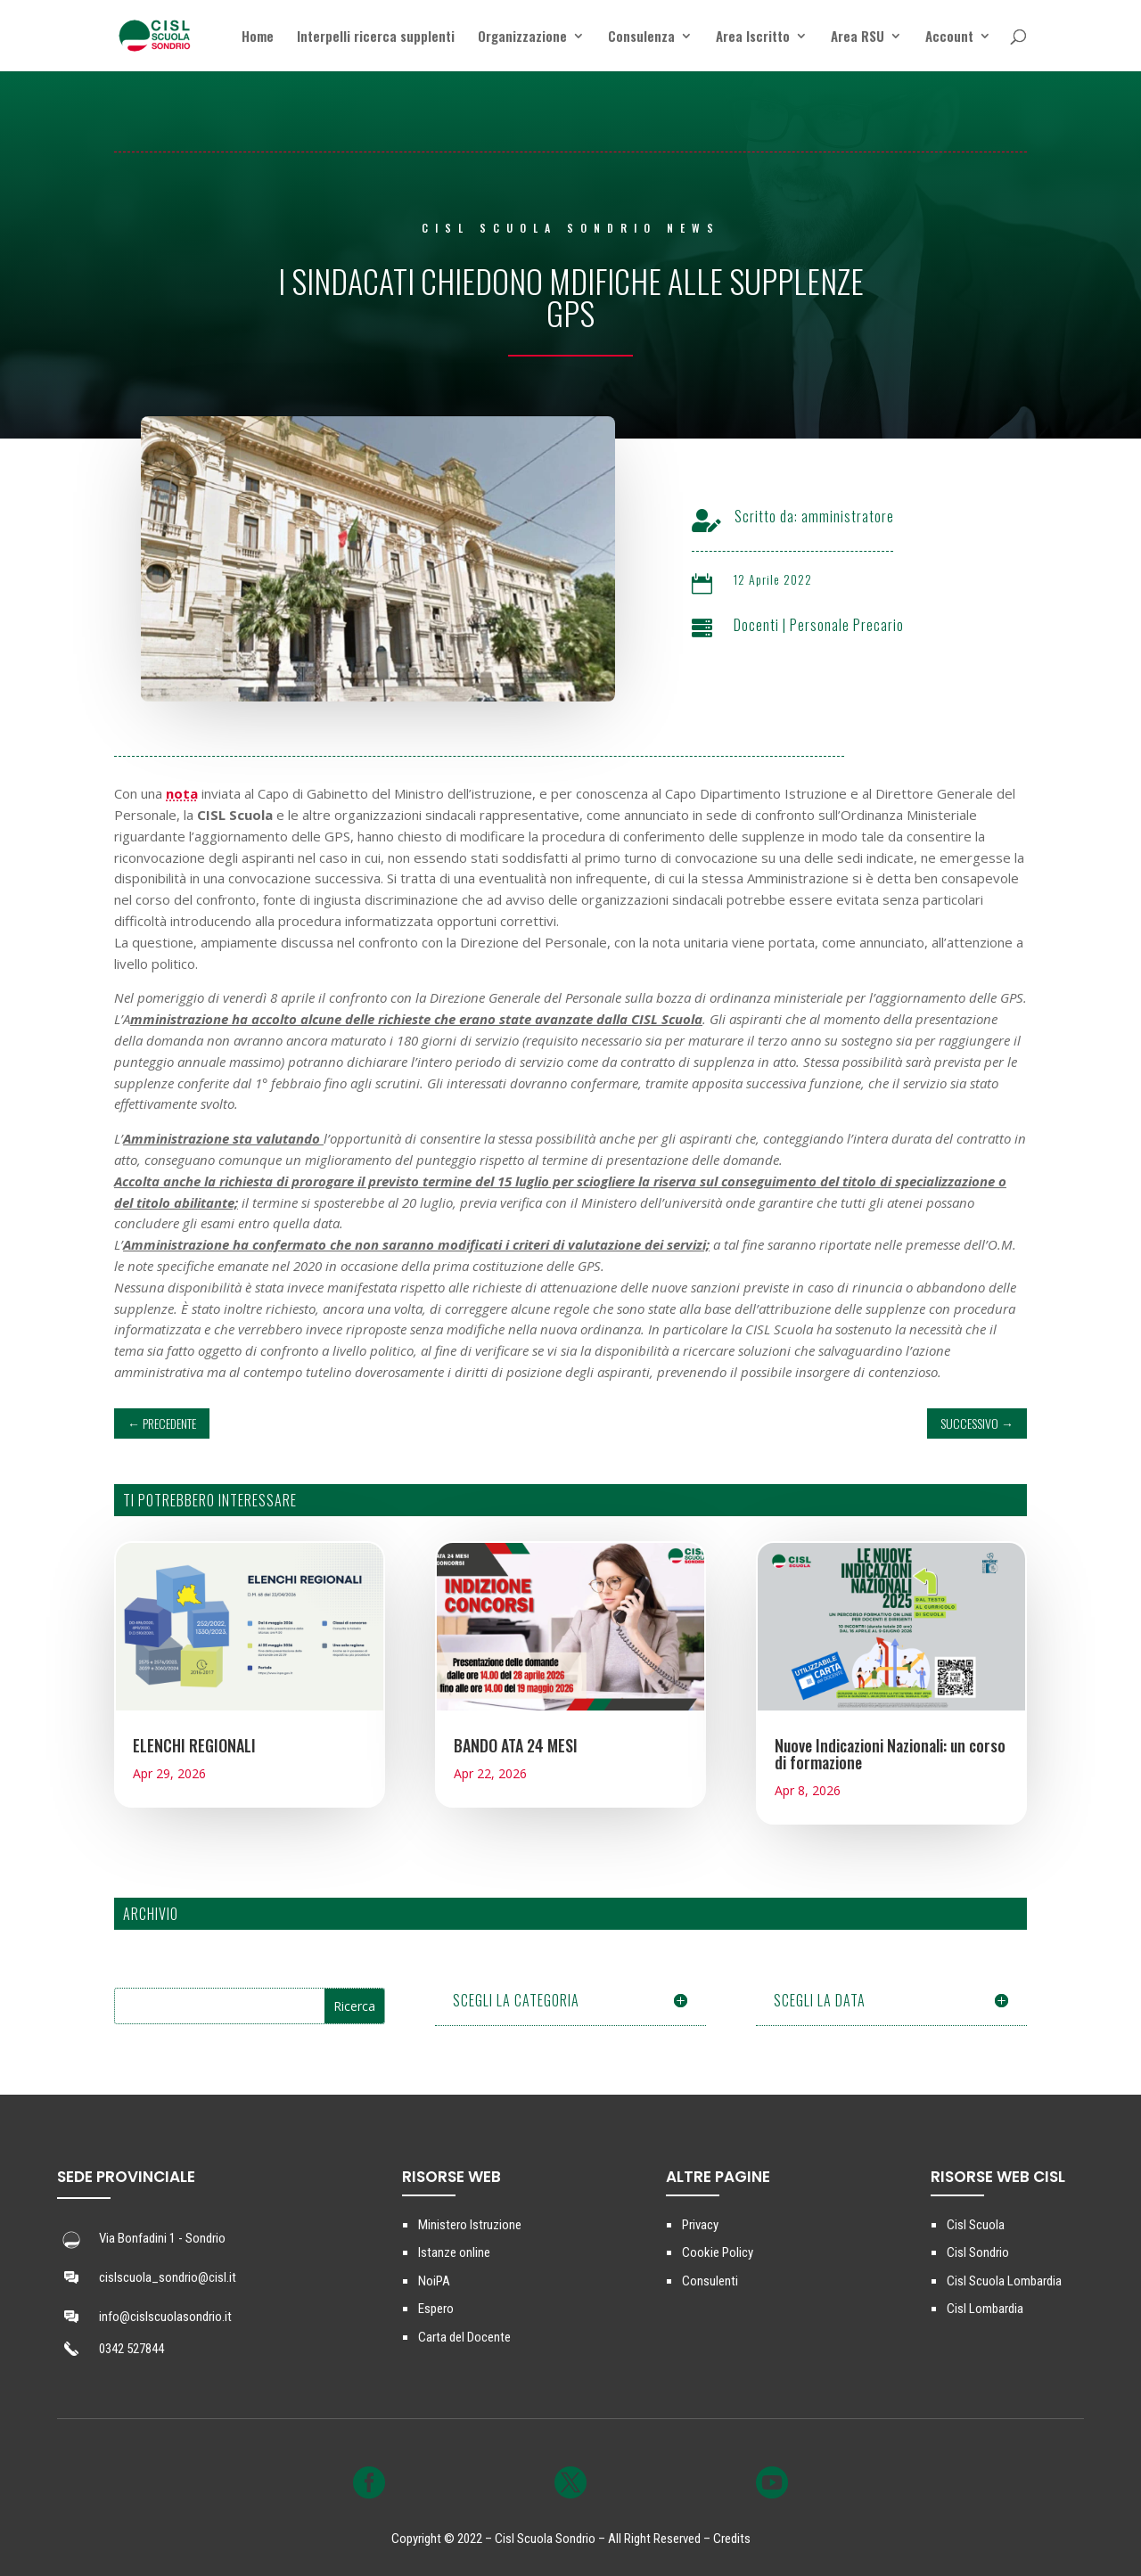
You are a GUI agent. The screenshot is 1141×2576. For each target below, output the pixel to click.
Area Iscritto (753, 37)
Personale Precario (872, 625)
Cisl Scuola (976, 2225)
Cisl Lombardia (985, 2309)
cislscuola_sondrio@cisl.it (167, 2277)
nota (182, 793)
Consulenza (641, 37)
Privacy (700, 2225)
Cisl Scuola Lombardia (1004, 2281)
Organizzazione (522, 37)
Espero (436, 2309)
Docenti (781, 625)
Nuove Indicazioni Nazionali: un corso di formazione (890, 1754)
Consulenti (710, 2281)
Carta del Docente (464, 2337)
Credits (732, 2539)
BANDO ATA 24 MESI (516, 1745)
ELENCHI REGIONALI (194, 1745)
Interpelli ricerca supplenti (376, 37)
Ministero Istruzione (469, 2225)
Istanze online (454, 2252)
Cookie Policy (717, 2252)
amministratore (872, 516)
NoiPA (434, 2281)
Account (949, 37)
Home (258, 37)
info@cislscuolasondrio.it (165, 2317)
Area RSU (857, 37)
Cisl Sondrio (978, 2252)
